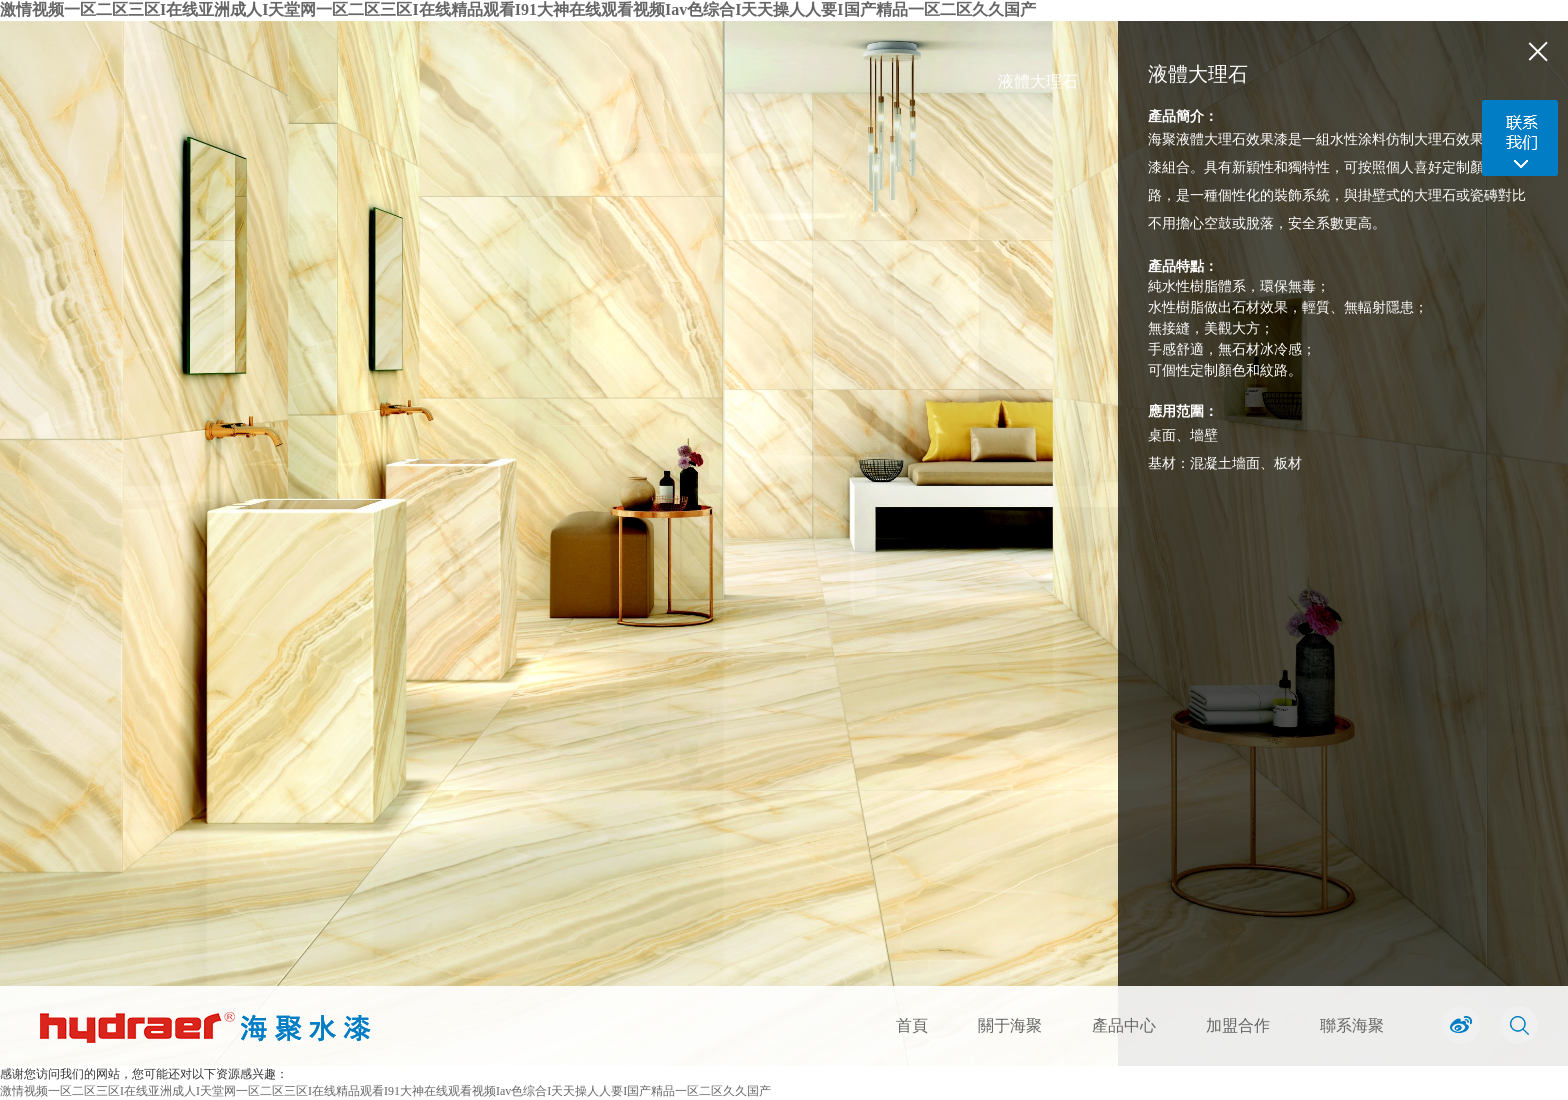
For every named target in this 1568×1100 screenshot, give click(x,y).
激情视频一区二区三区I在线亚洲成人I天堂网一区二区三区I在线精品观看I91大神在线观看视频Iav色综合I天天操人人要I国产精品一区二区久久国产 (518, 9)
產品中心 (1124, 1025)
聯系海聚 (1352, 1025)
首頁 (912, 1025)
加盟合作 (1238, 1025)
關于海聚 (1010, 1025)
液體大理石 (1038, 81)
